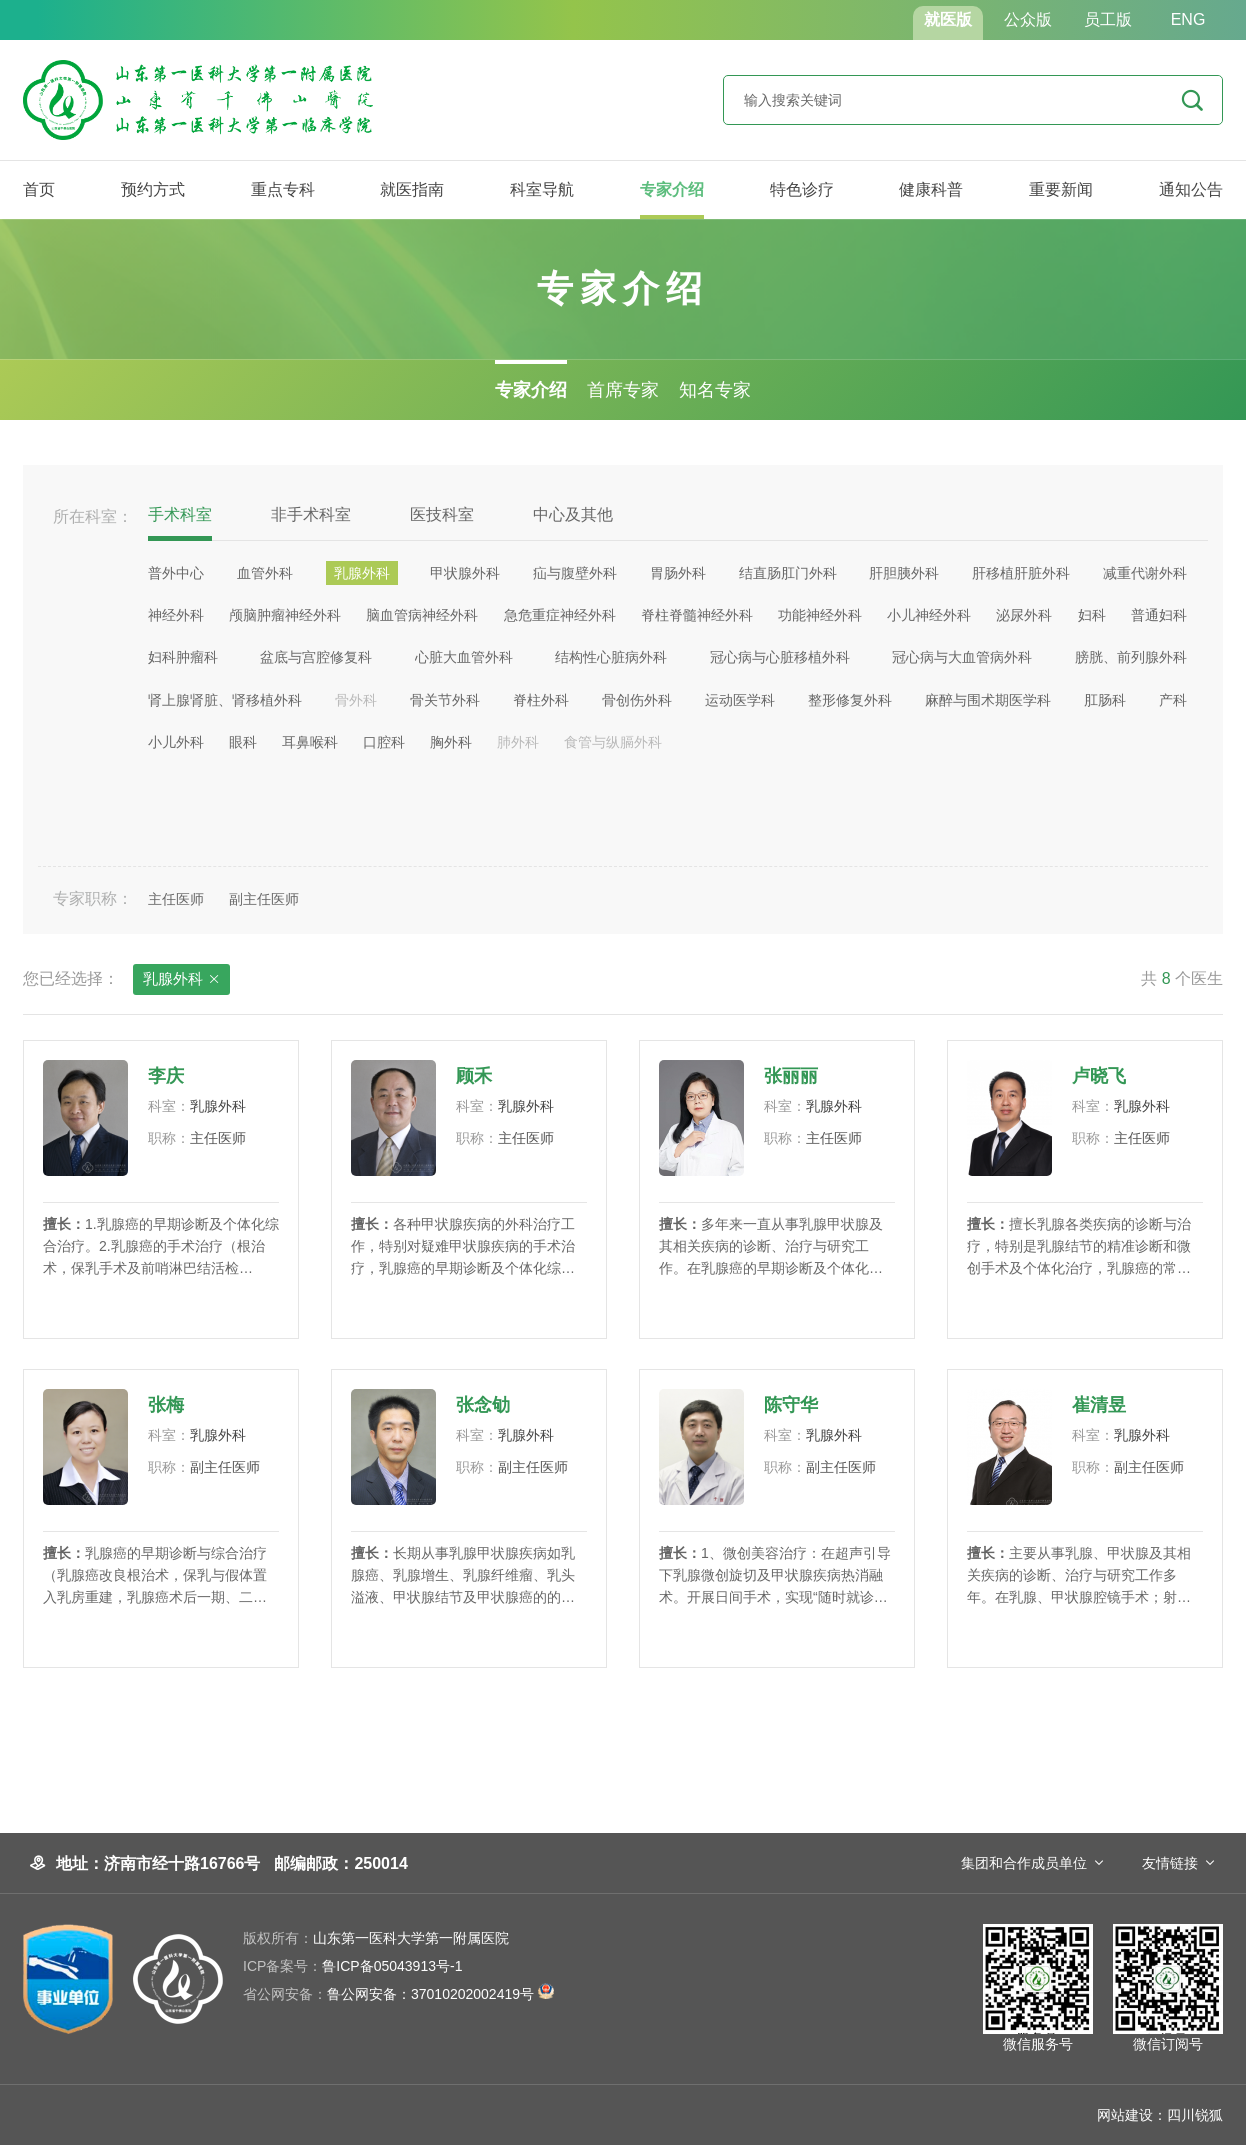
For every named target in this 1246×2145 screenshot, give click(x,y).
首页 (39, 189)
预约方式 (153, 189)
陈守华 (791, 1405)
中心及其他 (573, 514)
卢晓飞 (1099, 1076)
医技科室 (442, 514)
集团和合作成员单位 (1024, 1863)
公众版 (1028, 19)
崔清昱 (1099, 1405)
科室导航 (542, 189)
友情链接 (1170, 1863)
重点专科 (283, 189)
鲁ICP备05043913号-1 (352, 1966)
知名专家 (715, 390)
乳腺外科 (181, 980)
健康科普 (931, 189)
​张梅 (166, 1405)
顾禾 (474, 1076)
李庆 (166, 1076)
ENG (1188, 19)
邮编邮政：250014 (340, 1863)
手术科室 (180, 514)
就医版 (948, 19)
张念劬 (483, 1405)
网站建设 (1125, 2115)
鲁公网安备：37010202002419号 (398, 1994)
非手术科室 (311, 514)
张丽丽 (791, 1076)
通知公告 (1191, 189)
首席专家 (623, 390)
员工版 (1108, 19)
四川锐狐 (1195, 2115)
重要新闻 (1061, 189)
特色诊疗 (802, 189)
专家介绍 (672, 189)
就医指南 (412, 189)
